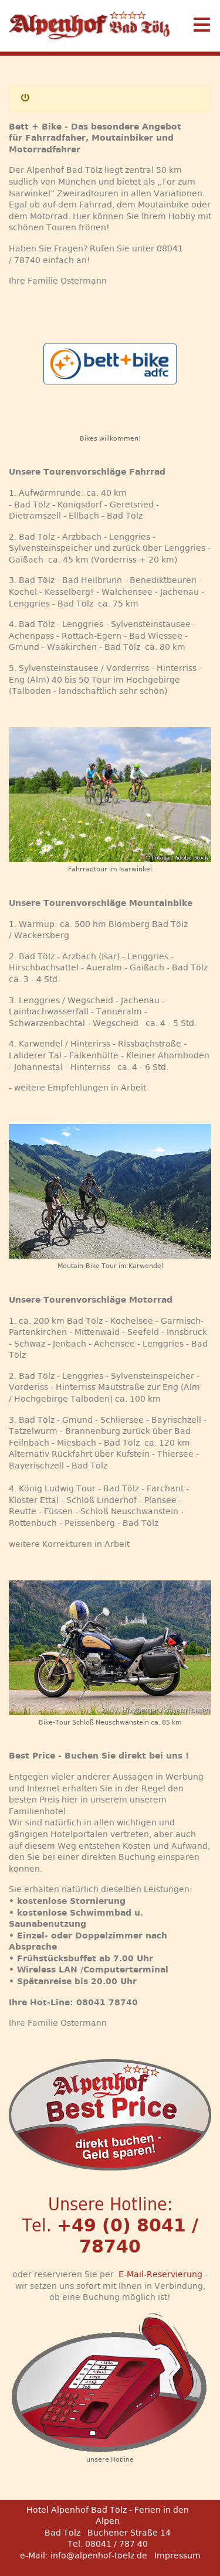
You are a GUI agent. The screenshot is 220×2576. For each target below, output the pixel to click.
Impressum (177, 2555)
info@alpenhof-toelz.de (98, 2555)
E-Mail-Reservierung (160, 2274)
